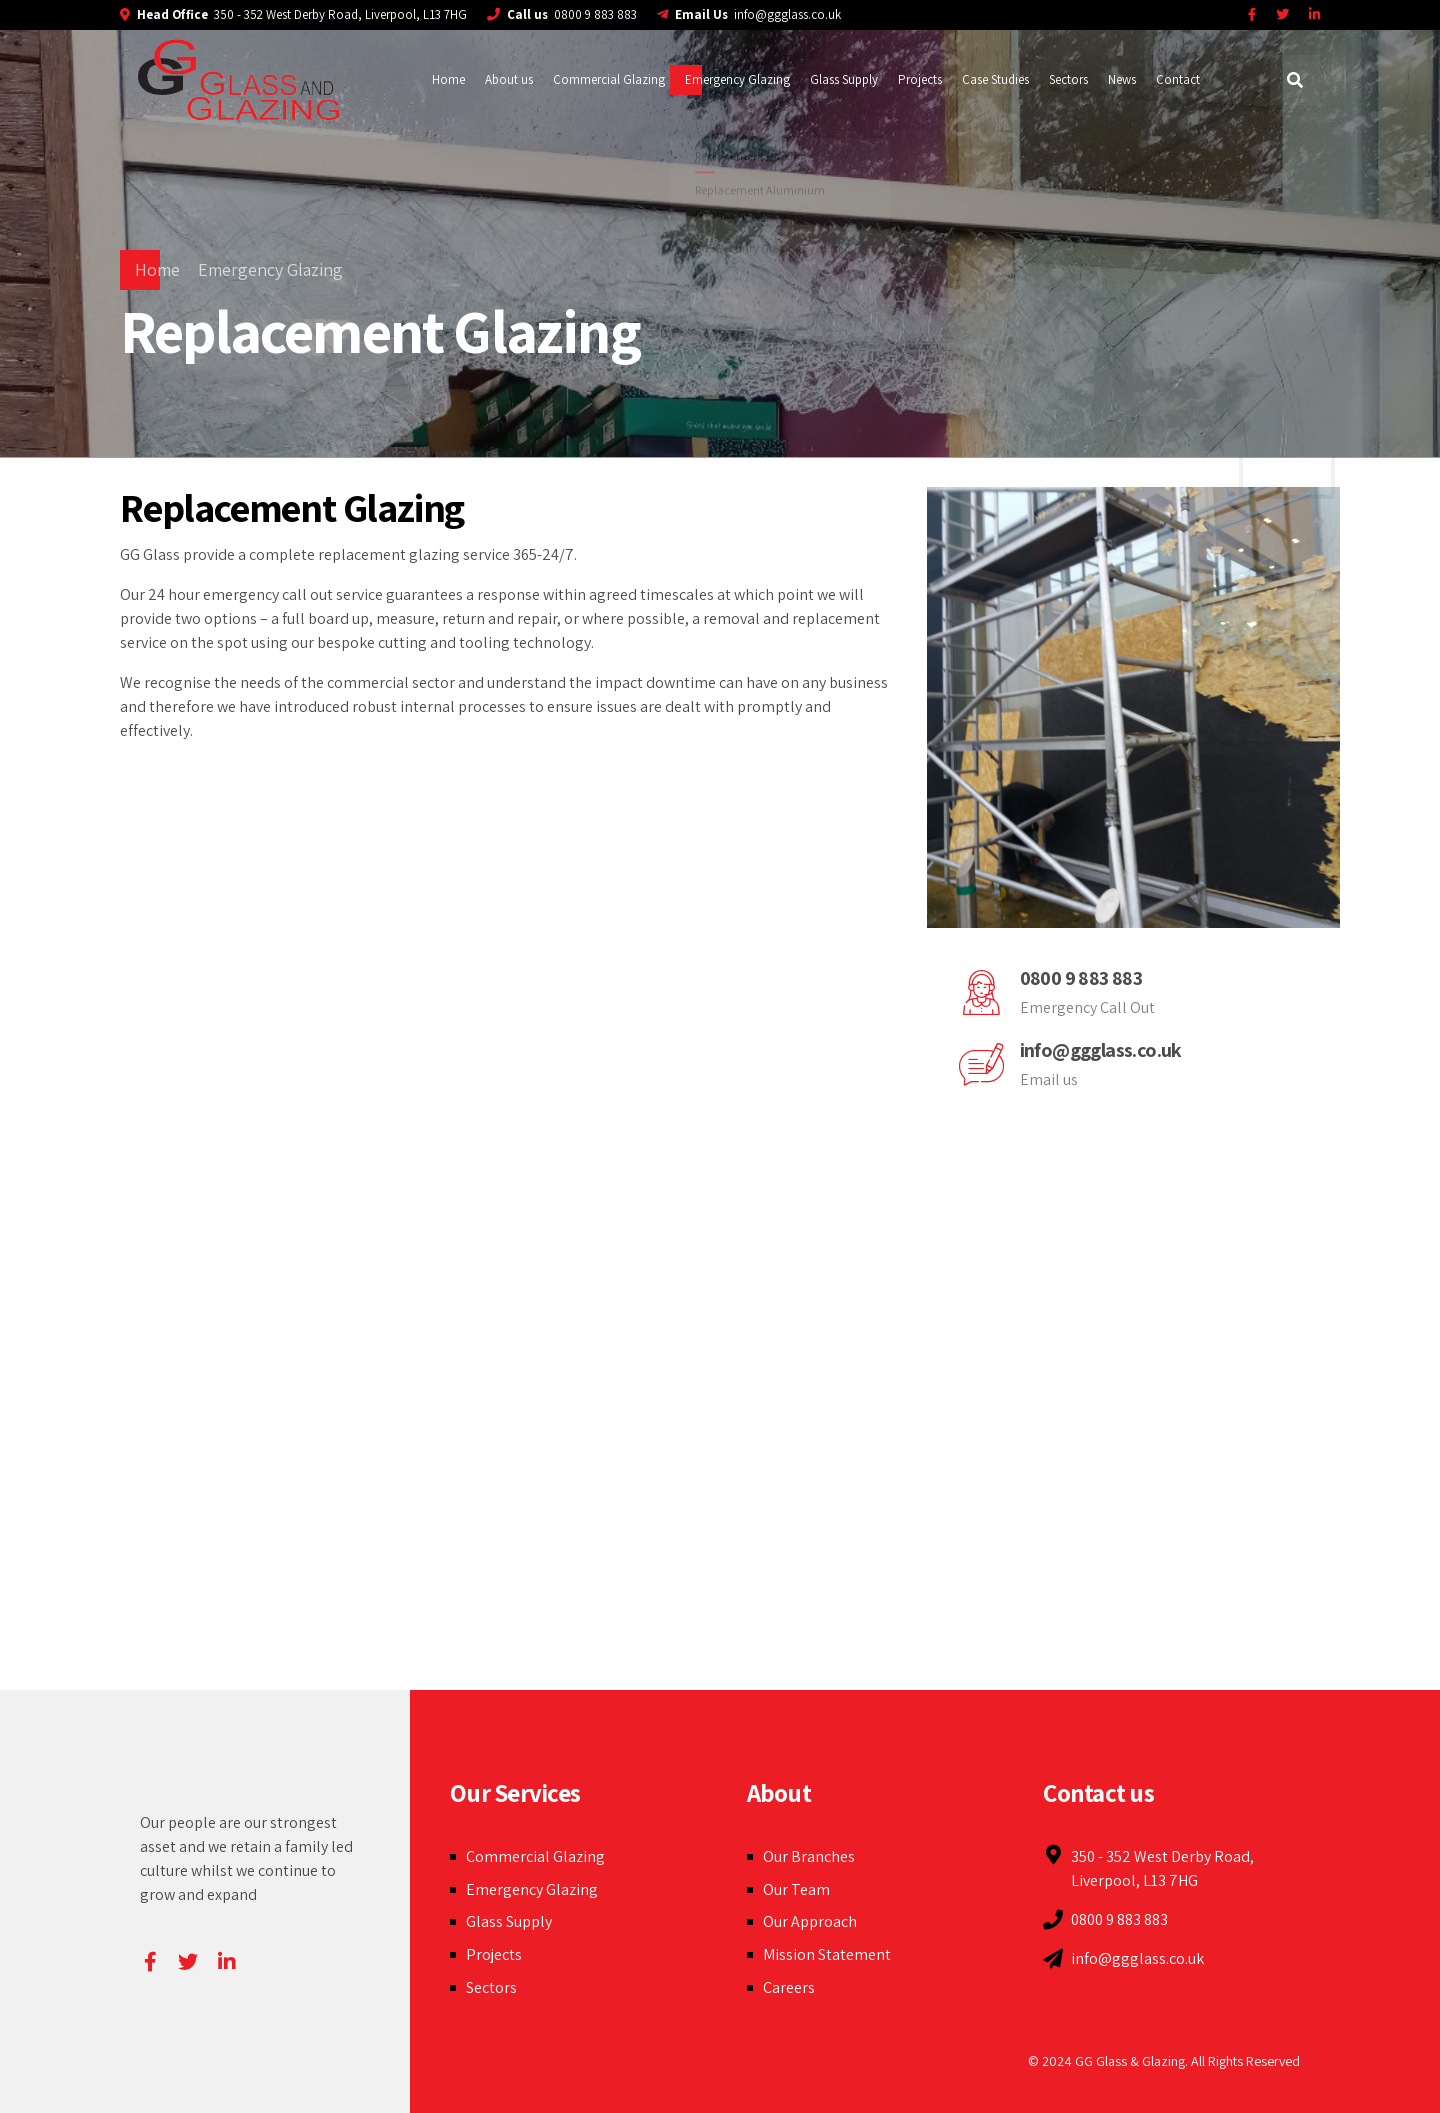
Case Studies (995, 79)
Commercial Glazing (609, 79)
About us (509, 79)
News (1122, 79)
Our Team (796, 1889)
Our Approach (810, 1921)
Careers (789, 1987)
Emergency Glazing (737, 79)
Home (448, 79)
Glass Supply (844, 79)
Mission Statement (827, 1954)
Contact (1178, 79)
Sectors (1068, 79)
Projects (920, 79)
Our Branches (809, 1856)
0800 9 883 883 (1081, 978)
